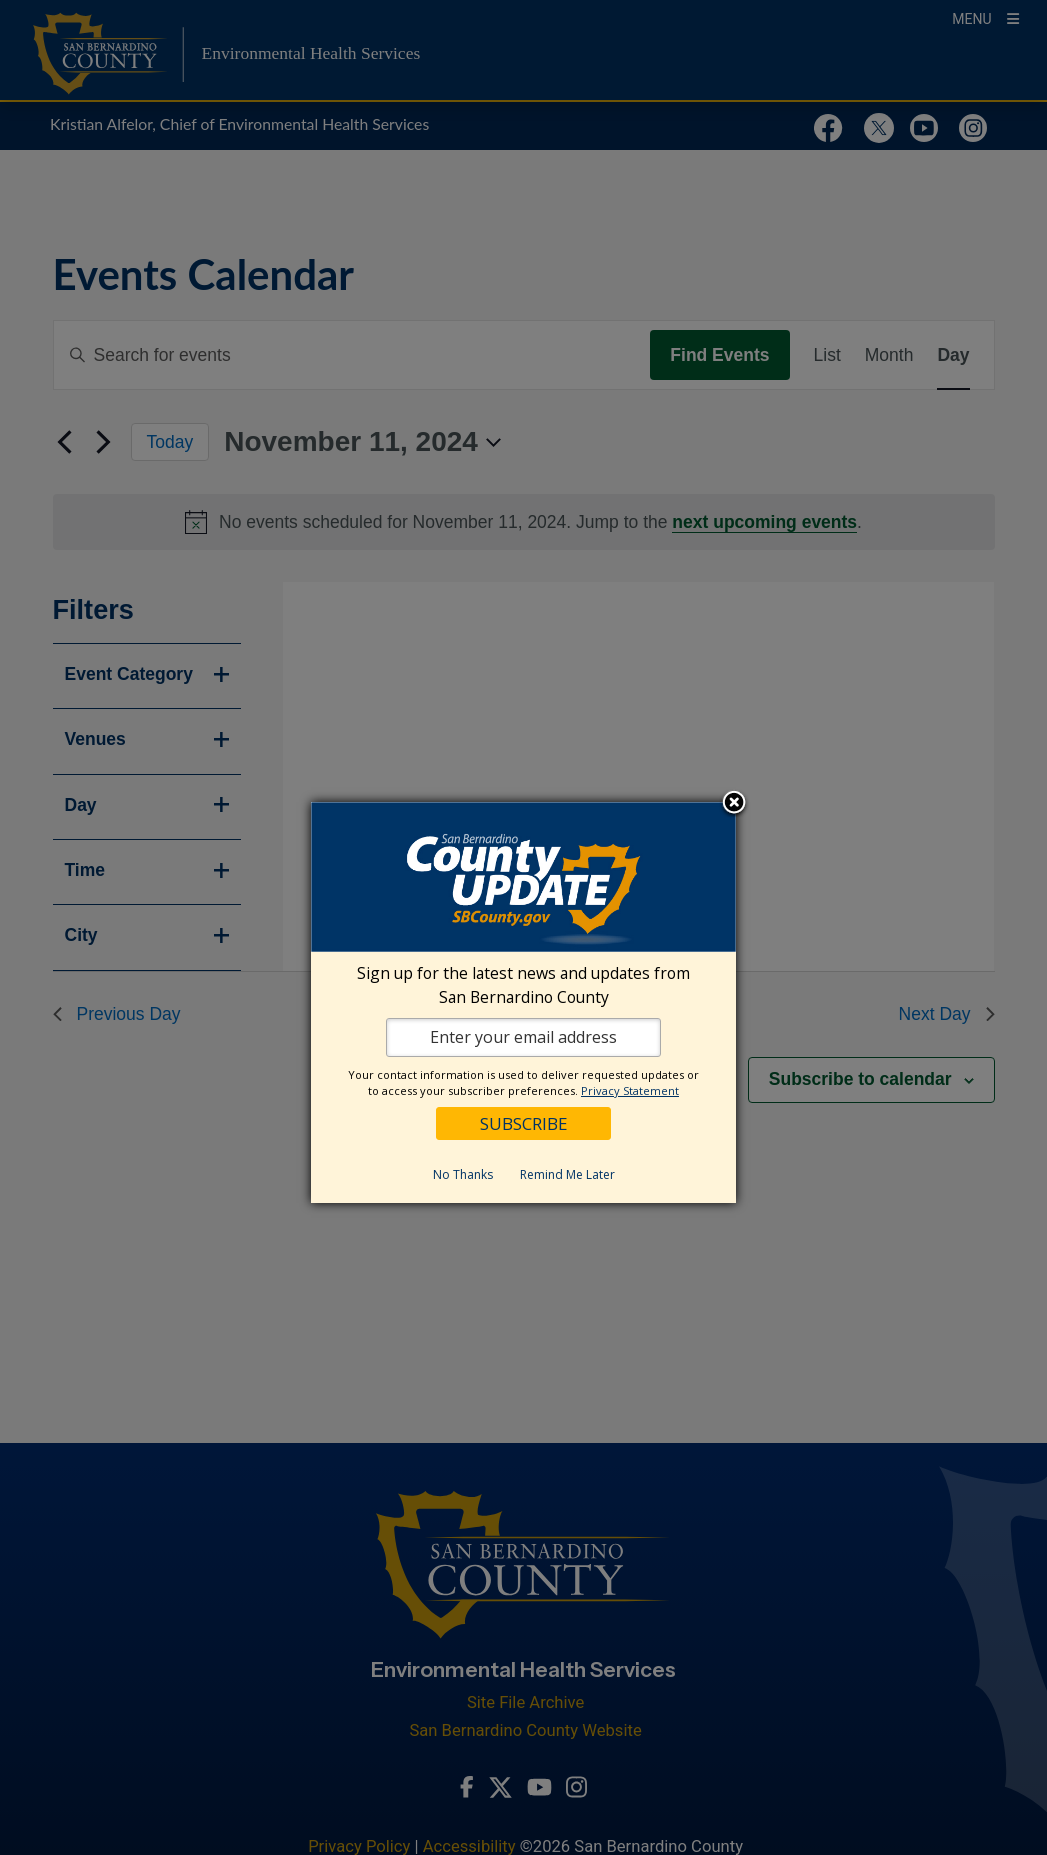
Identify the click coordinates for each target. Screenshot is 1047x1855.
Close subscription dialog (734, 804)
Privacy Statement (630, 1090)
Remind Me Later (567, 1174)
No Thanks (463, 1174)
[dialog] (523, 1002)
